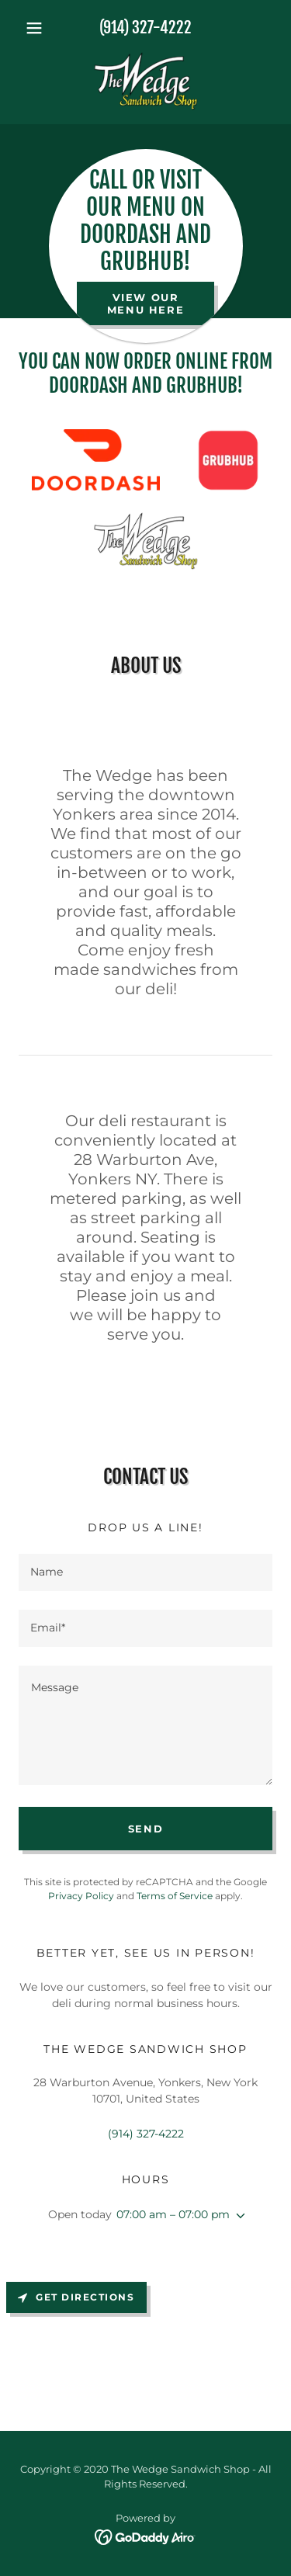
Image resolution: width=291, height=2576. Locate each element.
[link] (145, 81)
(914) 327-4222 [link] (145, 27)
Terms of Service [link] (175, 1896)
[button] (38, 27)
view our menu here (146, 303)
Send (146, 1828)
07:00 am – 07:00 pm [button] (173, 2214)
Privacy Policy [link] (81, 1896)
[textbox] (145, 1572)
